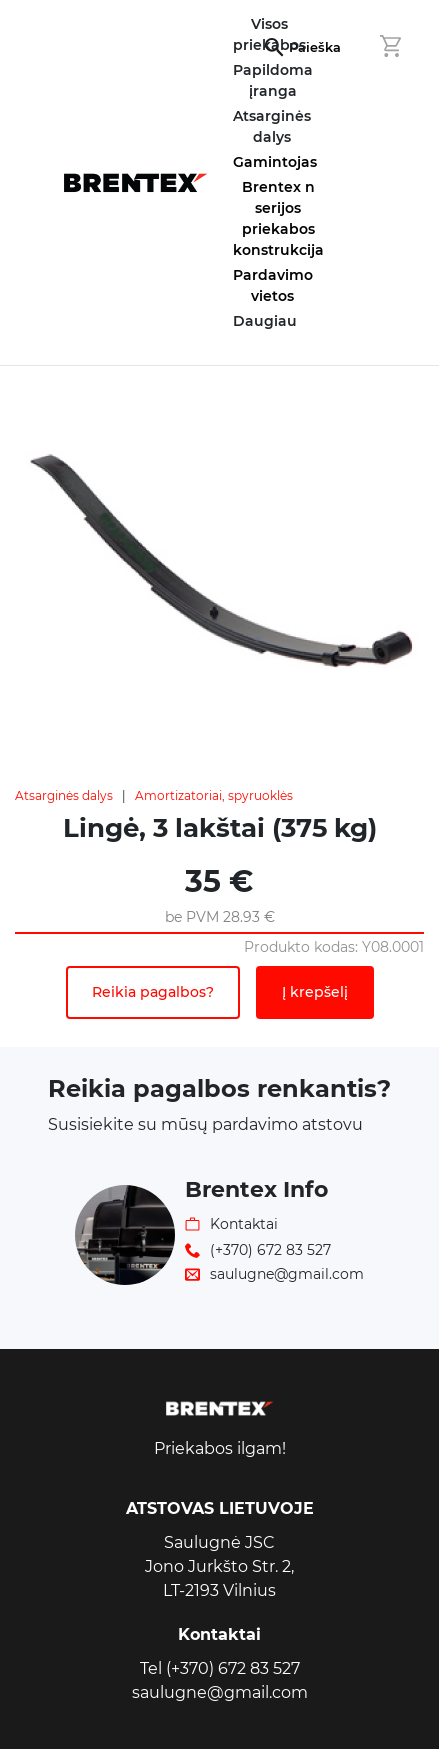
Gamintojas (275, 162)
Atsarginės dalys (64, 795)
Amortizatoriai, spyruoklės (214, 795)
